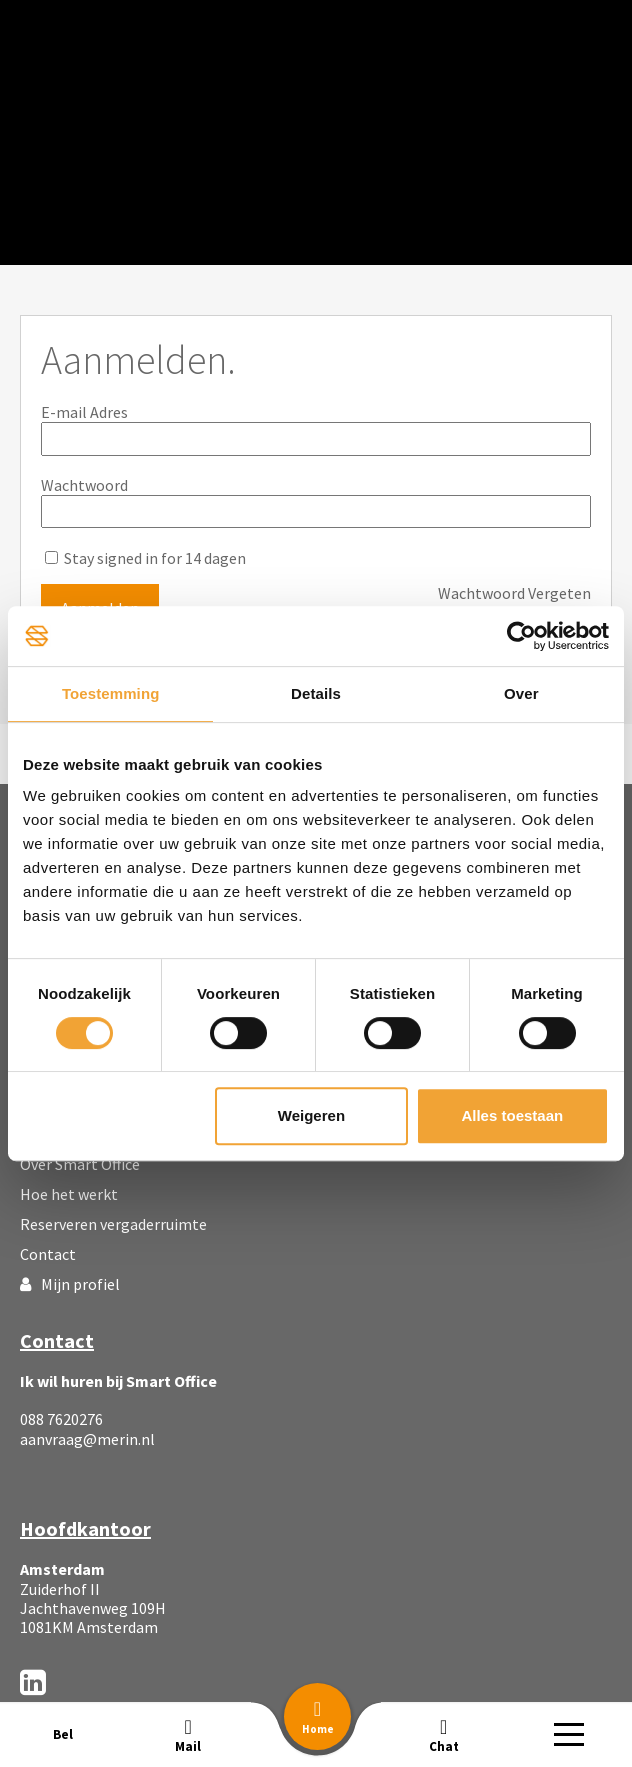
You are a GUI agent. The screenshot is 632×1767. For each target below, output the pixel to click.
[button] (317, 1716)
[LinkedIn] (33, 1682)
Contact (48, 1254)
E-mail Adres (84, 412)
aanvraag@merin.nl (87, 1439)
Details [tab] (316, 693)
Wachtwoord (84, 485)
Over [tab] (521, 693)
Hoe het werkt (69, 1194)
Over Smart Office (80, 1164)
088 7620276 (61, 1419)
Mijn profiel (70, 1284)
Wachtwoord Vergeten (514, 593)
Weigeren (311, 1115)
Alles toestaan (512, 1115)
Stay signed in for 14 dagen (145, 558)
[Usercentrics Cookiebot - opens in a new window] (521, 636)
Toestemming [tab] (111, 693)
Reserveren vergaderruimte (113, 1224)
